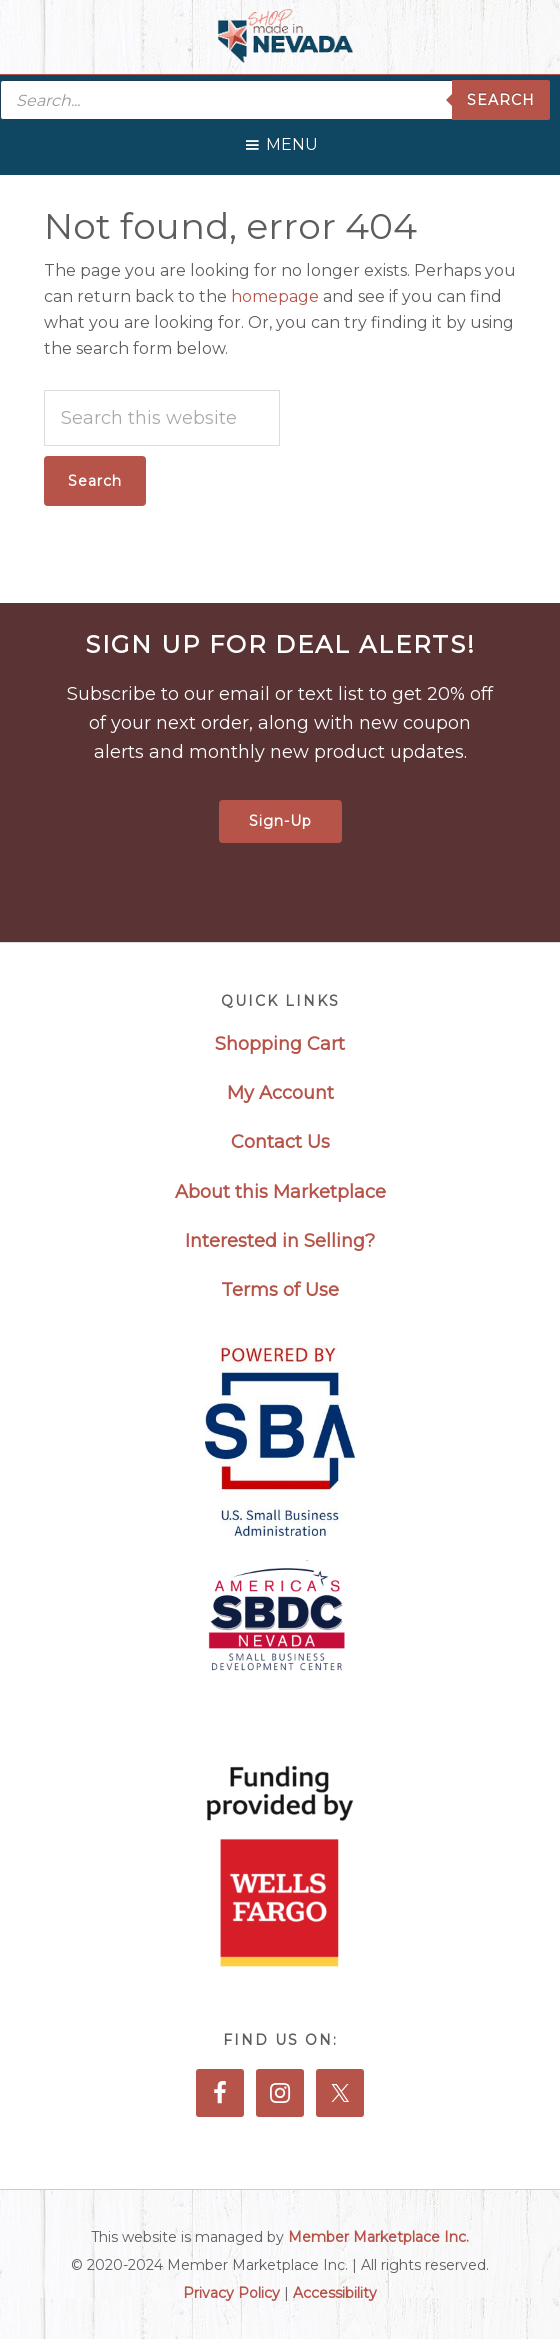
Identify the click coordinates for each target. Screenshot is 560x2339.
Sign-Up (280, 821)
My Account (280, 1093)
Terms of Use (280, 1290)
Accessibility (335, 2293)
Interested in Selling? (280, 1241)
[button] (292, 140)
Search (501, 100)
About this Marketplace (280, 1192)
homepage (275, 296)
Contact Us (280, 1142)
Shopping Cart (280, 1044)
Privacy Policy (231, 2293)
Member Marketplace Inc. (378, 2237)
